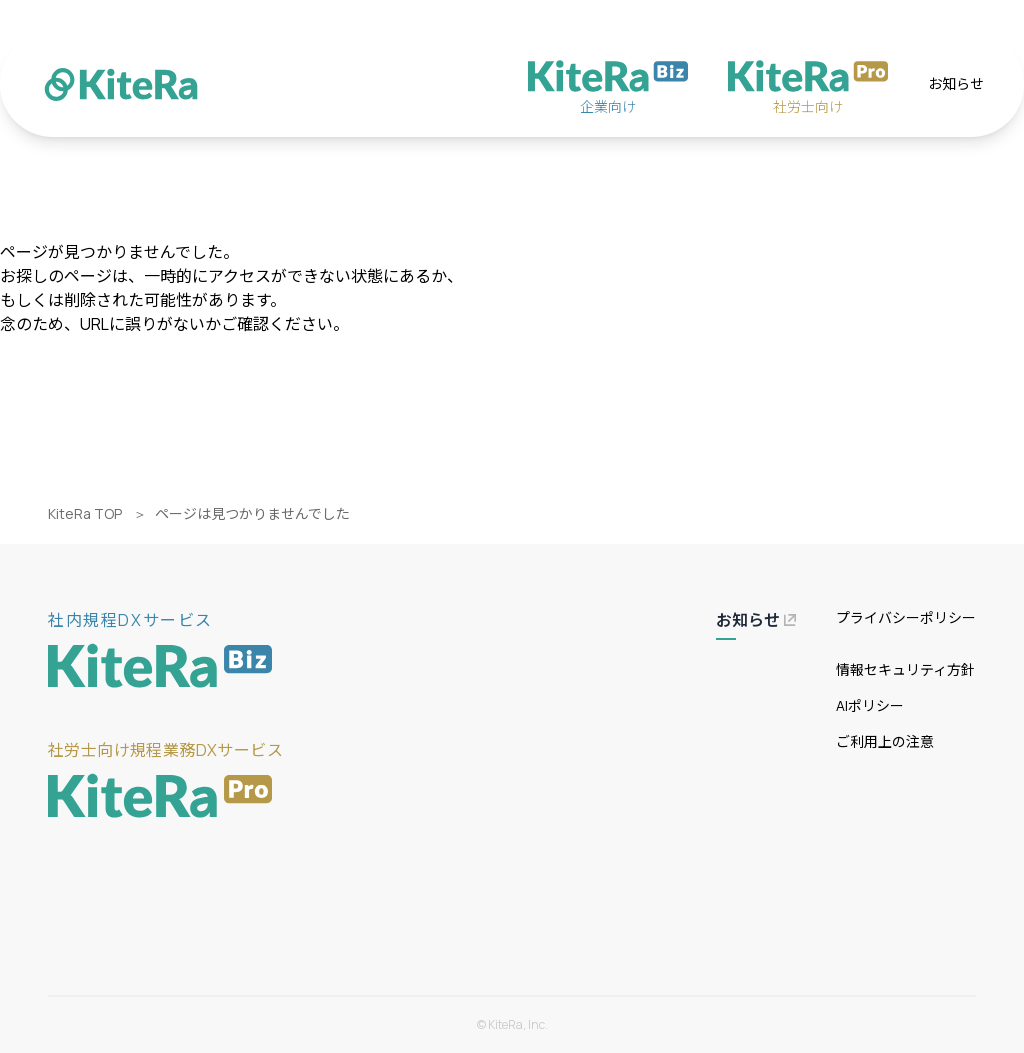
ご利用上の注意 (885, 741)
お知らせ (956, 83)
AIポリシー (870, 705)
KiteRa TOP (85, 513)
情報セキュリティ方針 (905, 669)
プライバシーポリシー (906, 617)
